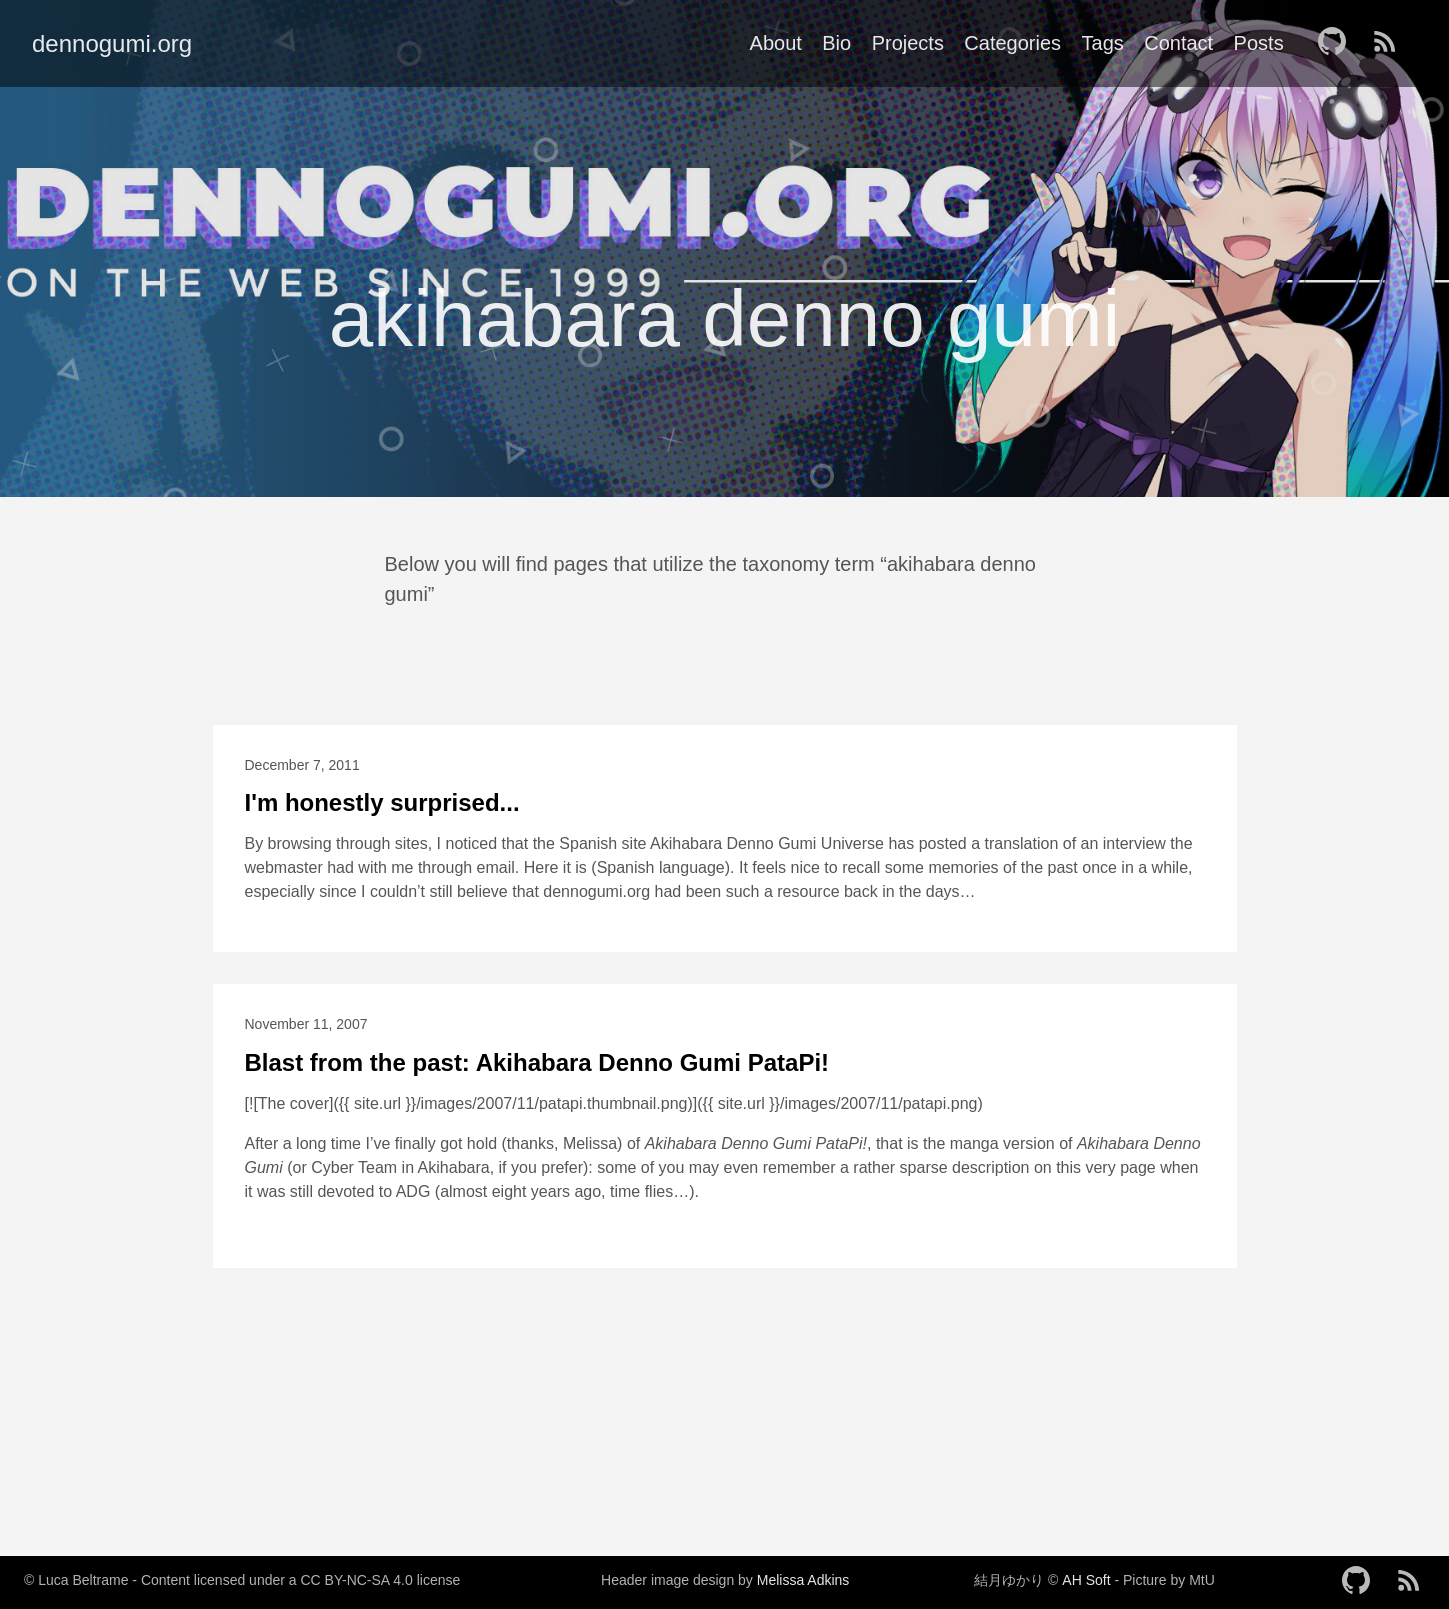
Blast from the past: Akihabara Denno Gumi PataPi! (537, 1062)
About (776, 43)
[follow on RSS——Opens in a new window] (1391, 43)
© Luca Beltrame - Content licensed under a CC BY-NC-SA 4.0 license (242, 1580)
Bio (836, 43)
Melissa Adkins (803, 1580)
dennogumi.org (112, 43)
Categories (1012, 43)
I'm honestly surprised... (382, 802)
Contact (1178, 43)
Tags (1103, 43)
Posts (1259, 43)
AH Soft (1086, 1580)
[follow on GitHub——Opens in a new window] (1338, 43)
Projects (908, 43)
